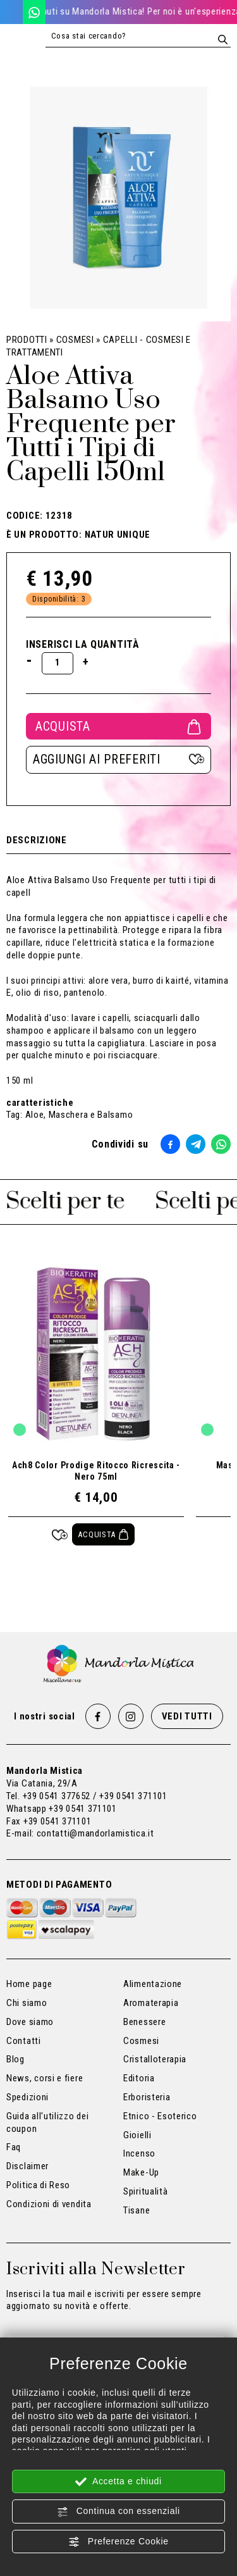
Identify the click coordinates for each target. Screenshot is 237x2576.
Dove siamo (30, 2022)
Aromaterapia (150, 2003)
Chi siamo (26, 2003)
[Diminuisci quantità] (29, 660)
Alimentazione (152, 1984)
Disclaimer (27, 2166)
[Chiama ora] (11, 12)
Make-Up (141, 2172)
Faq (13, 2147)
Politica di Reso (38, 2185)
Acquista (118, 726)
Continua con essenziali (118, 2511)
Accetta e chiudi (118, 2481)
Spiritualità (145, 2191)
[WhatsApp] (34, 12)
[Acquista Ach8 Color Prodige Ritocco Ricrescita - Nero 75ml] (103, 1534)
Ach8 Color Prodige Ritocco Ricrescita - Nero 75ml (96, 1471)
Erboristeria (146, 2097)
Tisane (136, 2210)
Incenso (139, 2153)
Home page (29, 1984)
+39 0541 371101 (83, 1808)
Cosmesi (75, 339)
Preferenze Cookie (118, 2542)
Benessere (144, 2022)
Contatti (23, 2041)
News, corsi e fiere (44, 2078)
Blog (15, 2059)
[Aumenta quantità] (86, 662)
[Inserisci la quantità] (57, 663)
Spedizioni (27, 2097)
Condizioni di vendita (49, 2204)
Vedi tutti (187, 1716)
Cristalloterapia (154, 2059)
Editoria (139, 2078)
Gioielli (137, 2135)
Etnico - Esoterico (160, 2116)
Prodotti (26, 339)
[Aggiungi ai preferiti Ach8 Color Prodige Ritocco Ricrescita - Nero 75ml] (60, 1534)
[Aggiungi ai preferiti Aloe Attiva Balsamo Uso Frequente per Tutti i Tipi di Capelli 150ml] (118, 760)
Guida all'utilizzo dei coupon (47, 2122)
